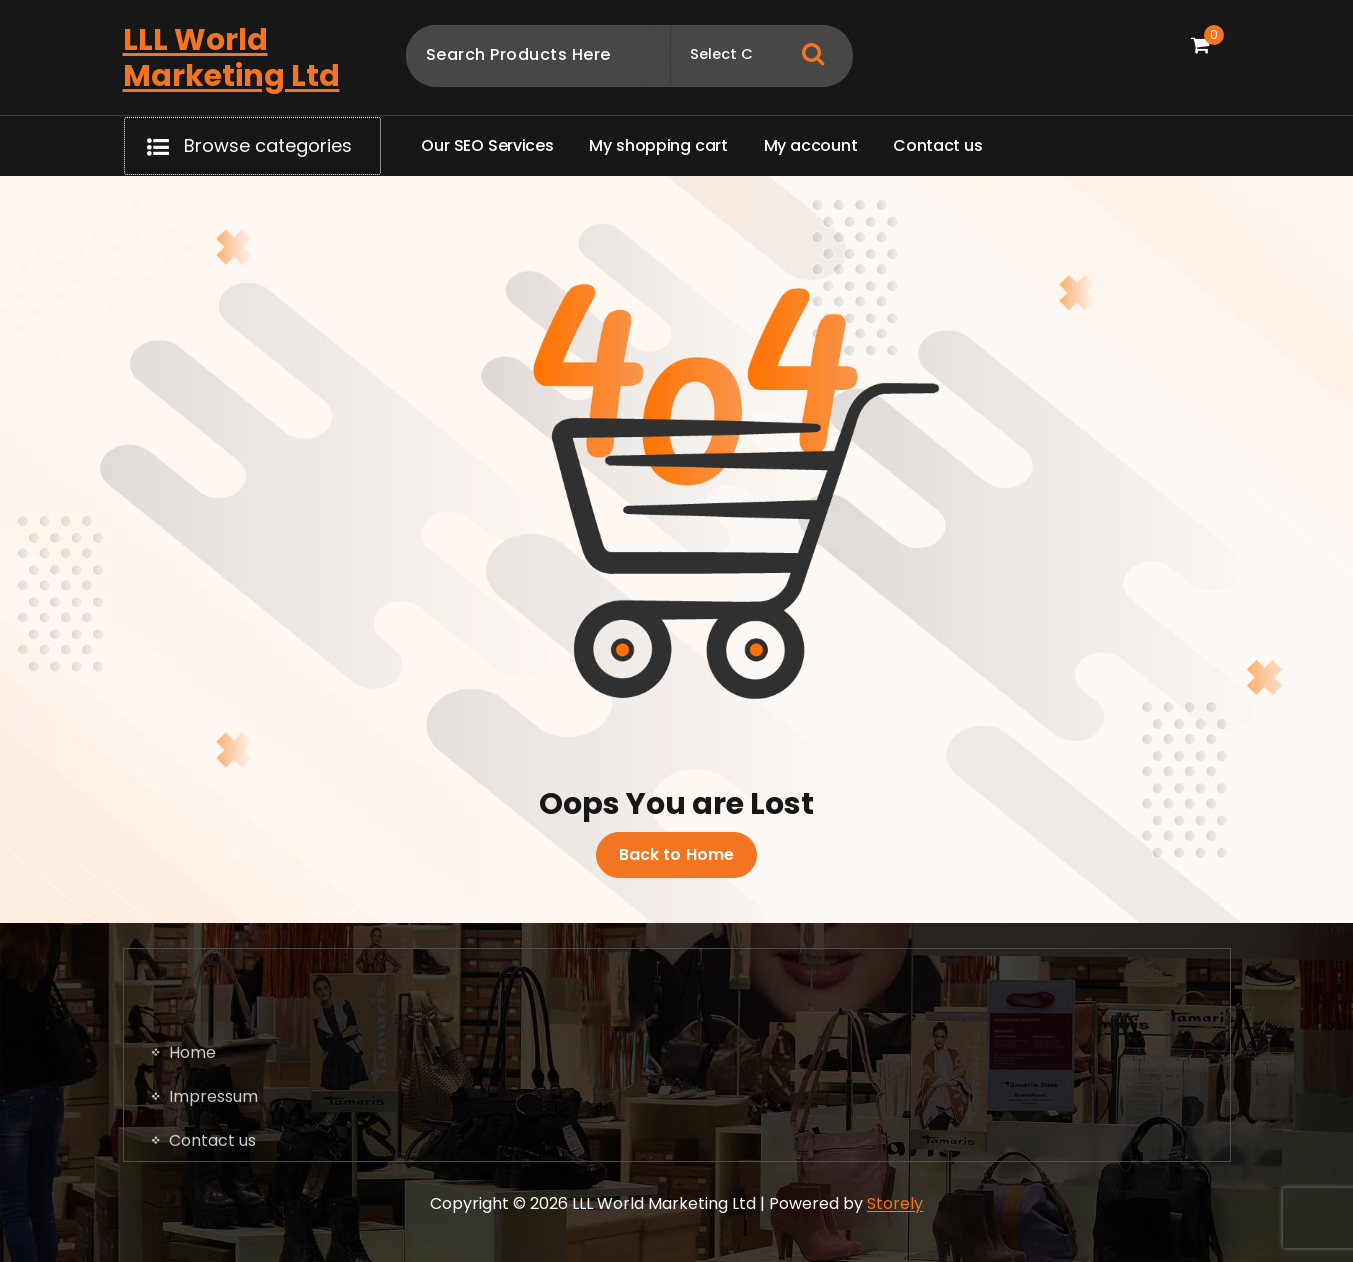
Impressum (213, 1179)
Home (192, 1135)
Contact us (212, 1223)
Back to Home (677, 855)
